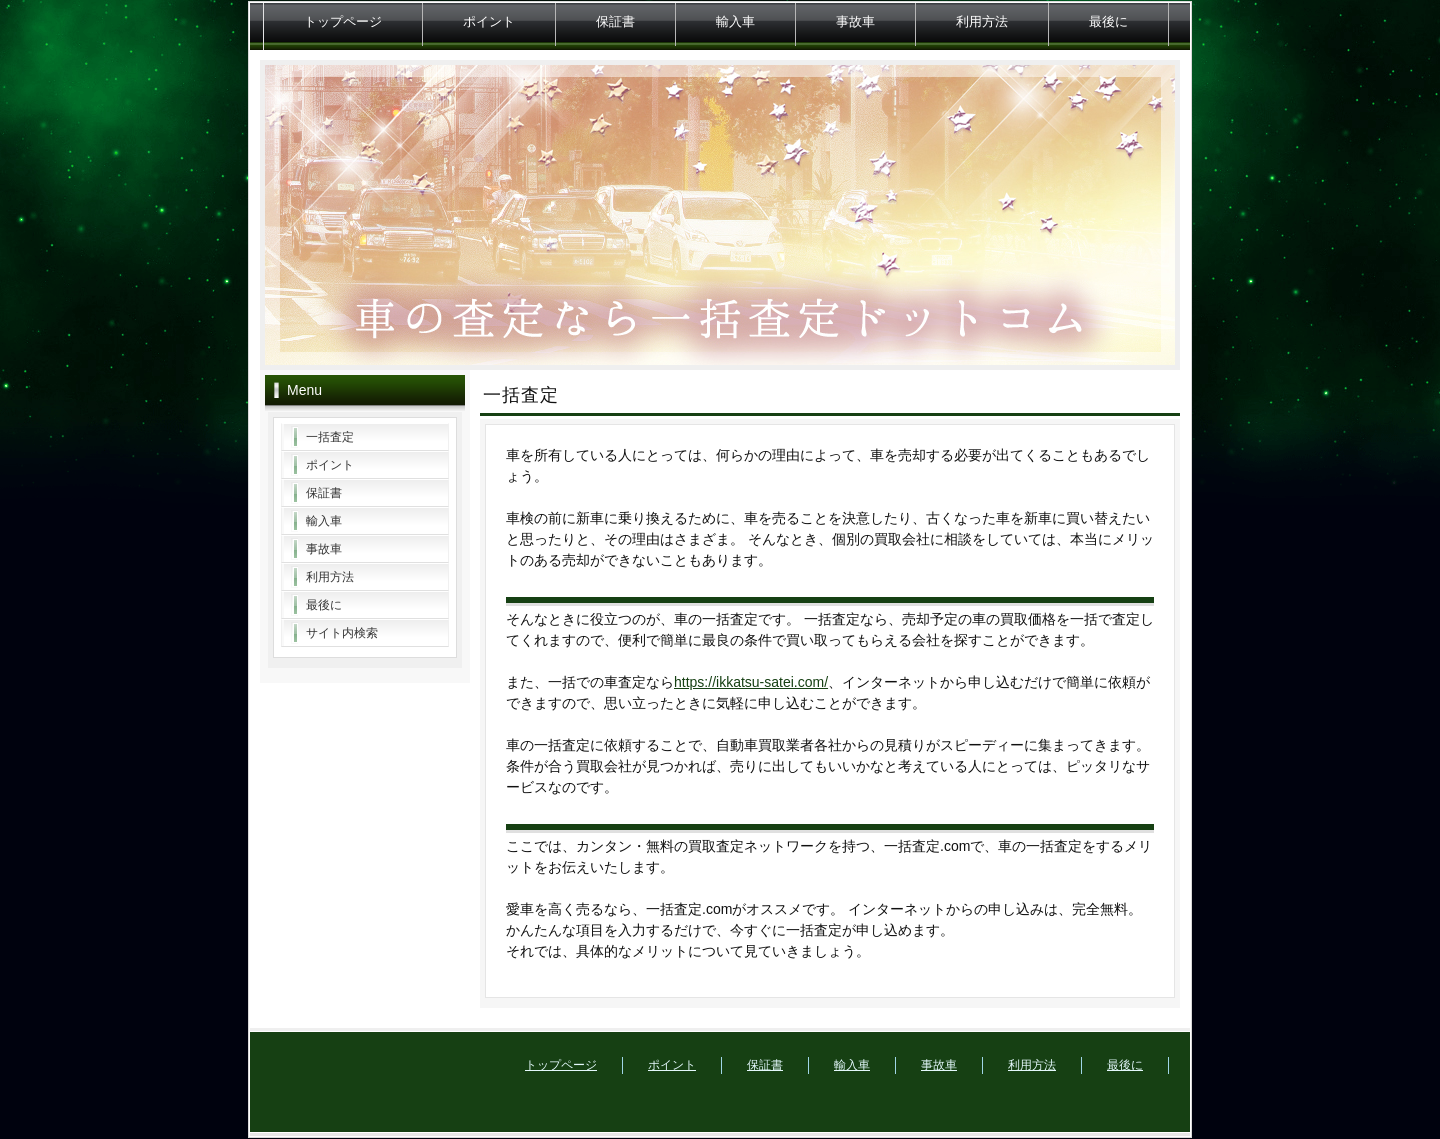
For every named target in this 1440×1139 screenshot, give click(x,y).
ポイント (489, 21)
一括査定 (330, 437)
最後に (1108, 21)
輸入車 (735, 21)
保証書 (615, 21)
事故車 (855, 21)
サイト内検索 (342, 633)
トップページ (343, 21)
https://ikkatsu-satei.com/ (751, 682)
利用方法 (982, 21)
